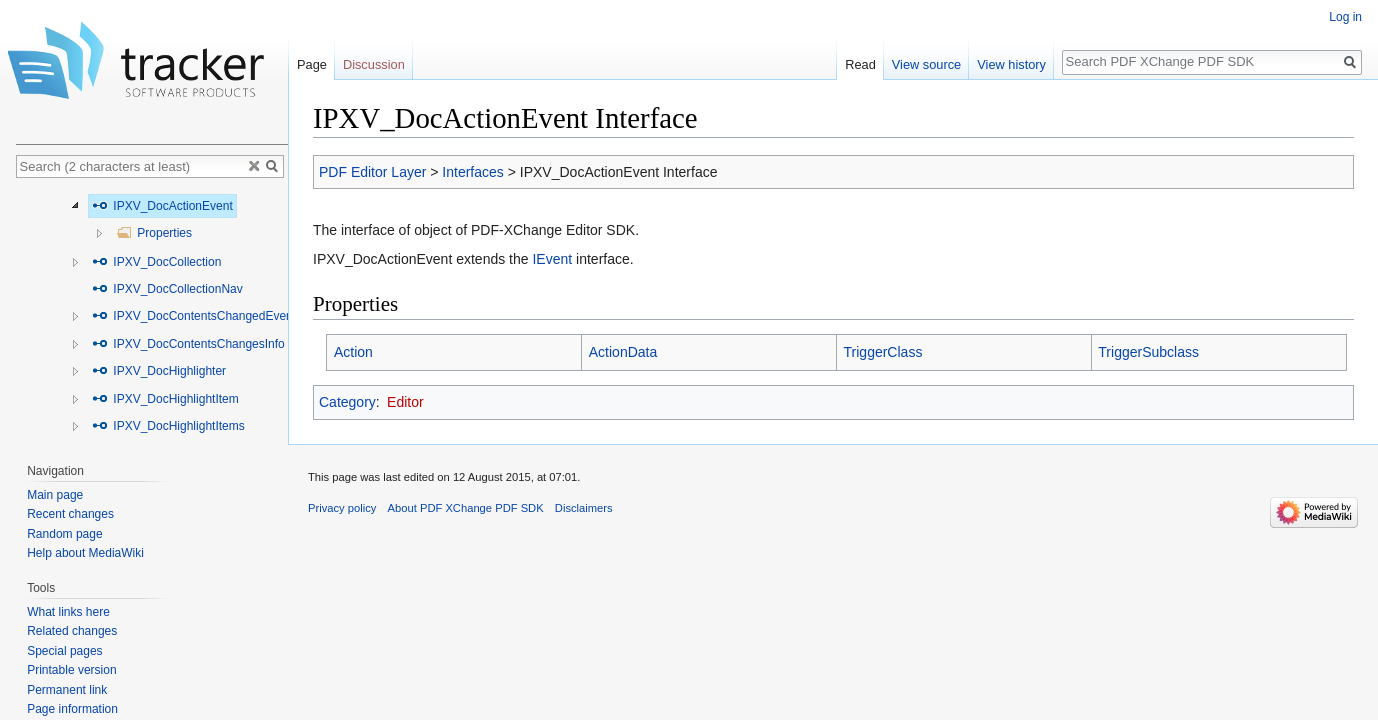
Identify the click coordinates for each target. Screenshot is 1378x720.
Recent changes (70, 514)
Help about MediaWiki (85, 553)
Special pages (64, 651)
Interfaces (472, 172)
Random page (64, 534)
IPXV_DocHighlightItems (168, 426)
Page (312, 64)
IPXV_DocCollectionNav (167, 289)
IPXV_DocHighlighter (159, 371)
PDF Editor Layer (372, 172)
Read (860, 64)
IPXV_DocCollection (156, 262)
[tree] (152, 315)
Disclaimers (584, 508)
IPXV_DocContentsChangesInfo (188, 344)
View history (1011, 64)
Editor (405, 402)
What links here (68, 612)
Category (347, 402)
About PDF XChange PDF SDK (466, 508)
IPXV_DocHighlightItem (165, 399)
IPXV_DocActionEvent (162, 206)
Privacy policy (342, 508)
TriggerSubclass (1148, 352)
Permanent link (67, 690)
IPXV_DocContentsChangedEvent (194, 316)
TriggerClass (883, 352)
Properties (154, 233)
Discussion (374, 64)
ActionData (623, 352)
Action (353, 352)
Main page (55, 495)
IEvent (552, 259)
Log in (1345, 17)
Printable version (71, 670)
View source (926, 64)
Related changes (72, 631)
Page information (72, 709)
